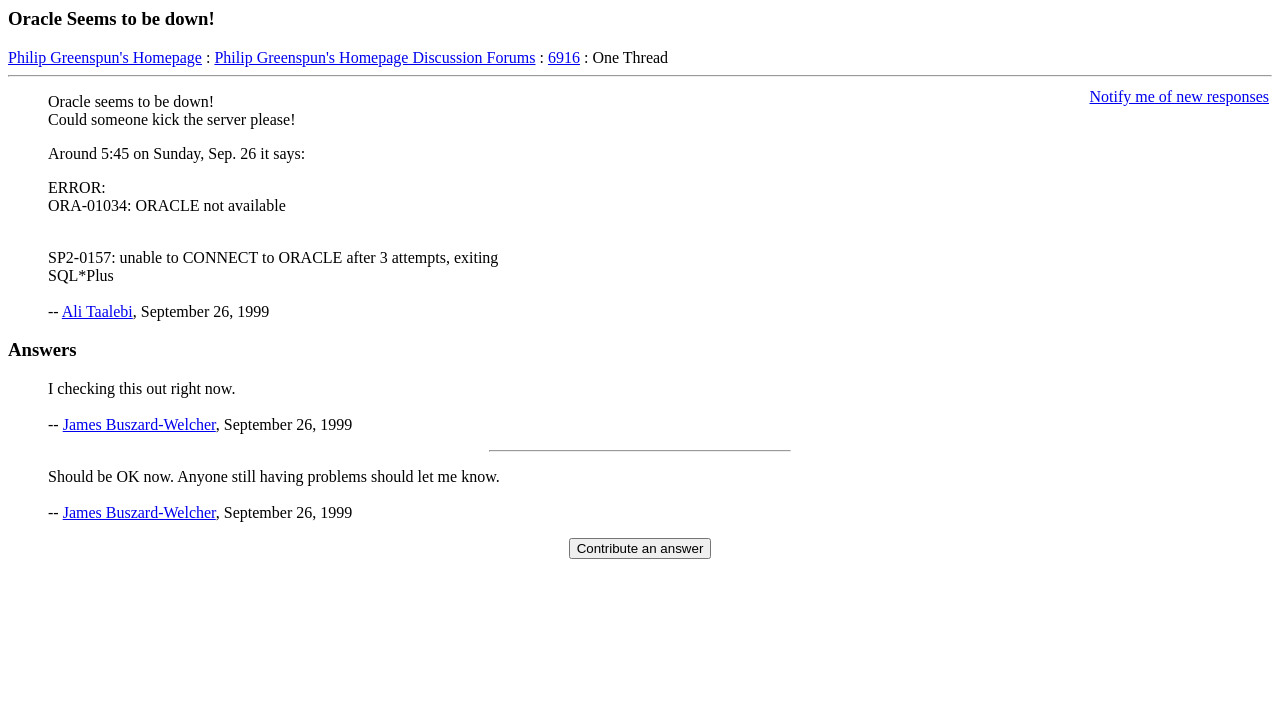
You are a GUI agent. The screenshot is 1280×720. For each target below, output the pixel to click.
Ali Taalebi (97, 311)
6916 (564, 57)
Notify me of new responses (1179, 96)
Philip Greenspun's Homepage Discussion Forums (374, 57)
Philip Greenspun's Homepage (105, 57)
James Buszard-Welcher (139, 424)
